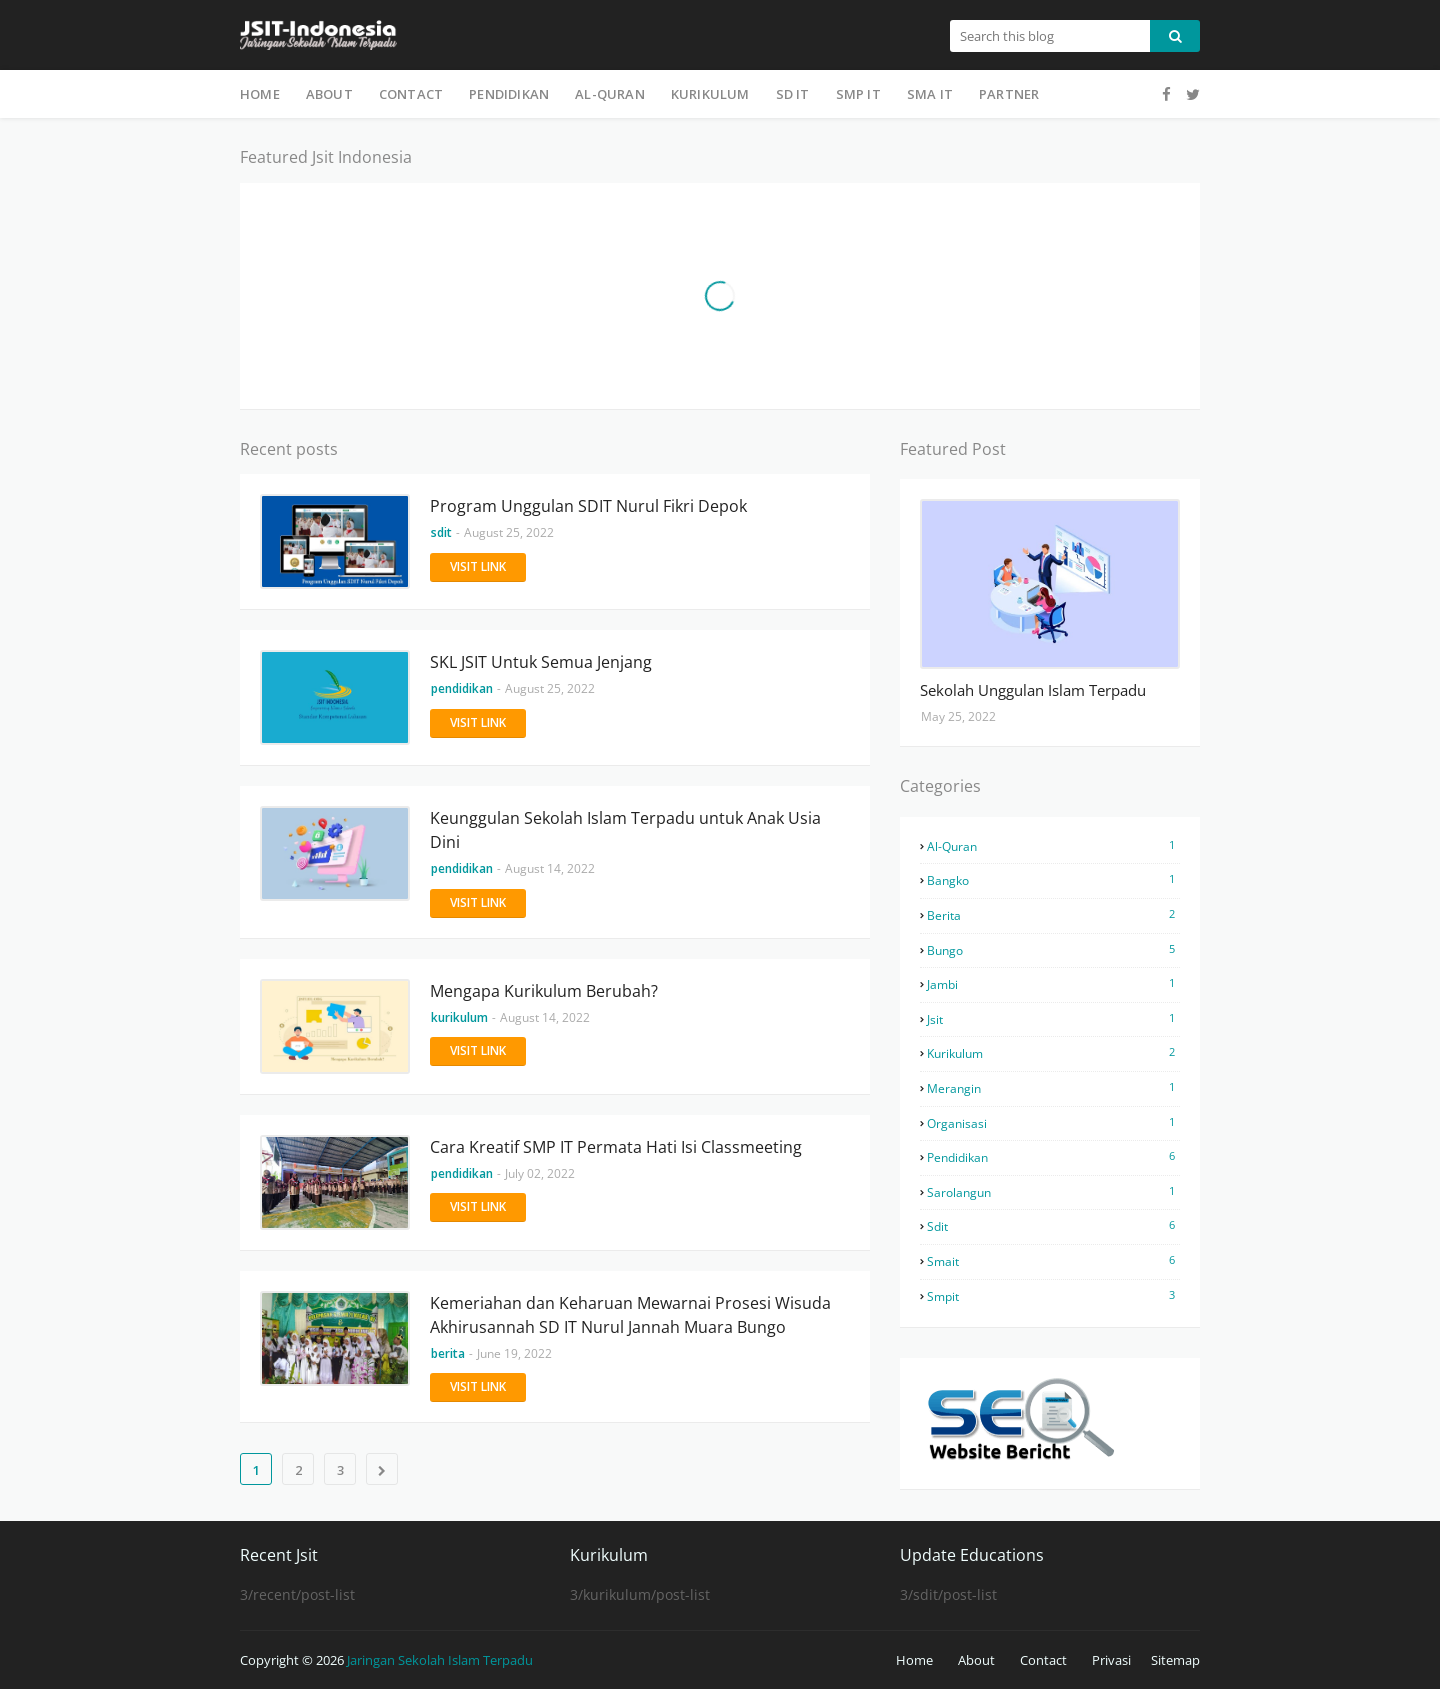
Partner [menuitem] (1009, 94)
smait (1053, 1261)
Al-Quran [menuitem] (610, 94)
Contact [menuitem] (411, 94)
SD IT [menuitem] (793, 94)
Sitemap (1175, 1660)
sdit (1053, 1226)
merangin (1053, 1088)
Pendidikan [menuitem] (509, 94)
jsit (1053, 1019)
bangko (1053, 880)
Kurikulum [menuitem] (710, 94)
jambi (1053, 984)
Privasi (1111, 1660)
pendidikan (1053, 1157)
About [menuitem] (329, 94)
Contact (1043, 1660)
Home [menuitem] (260, 94)
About (976, 1660)
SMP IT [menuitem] (858, 94)
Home (914, 1660)
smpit (1053, 1296)
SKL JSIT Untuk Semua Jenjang (541, 662)
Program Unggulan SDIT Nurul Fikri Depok (588, 506)
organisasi (1053, 1123)
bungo (1053, 950)
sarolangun (1053, 1192)
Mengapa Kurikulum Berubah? (544, 991)
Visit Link (478, 566)
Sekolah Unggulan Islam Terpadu (1033, 690)
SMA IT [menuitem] (930, 94)
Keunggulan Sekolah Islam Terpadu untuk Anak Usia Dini (625, 830)
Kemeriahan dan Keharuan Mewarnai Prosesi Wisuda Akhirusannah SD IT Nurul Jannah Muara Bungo (630, 1315)
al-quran (1053, 846)
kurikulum (1053, 1053)
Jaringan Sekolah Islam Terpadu (440, 1660)
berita (1053, 915)
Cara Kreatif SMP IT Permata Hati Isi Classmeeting (616, 1147)
